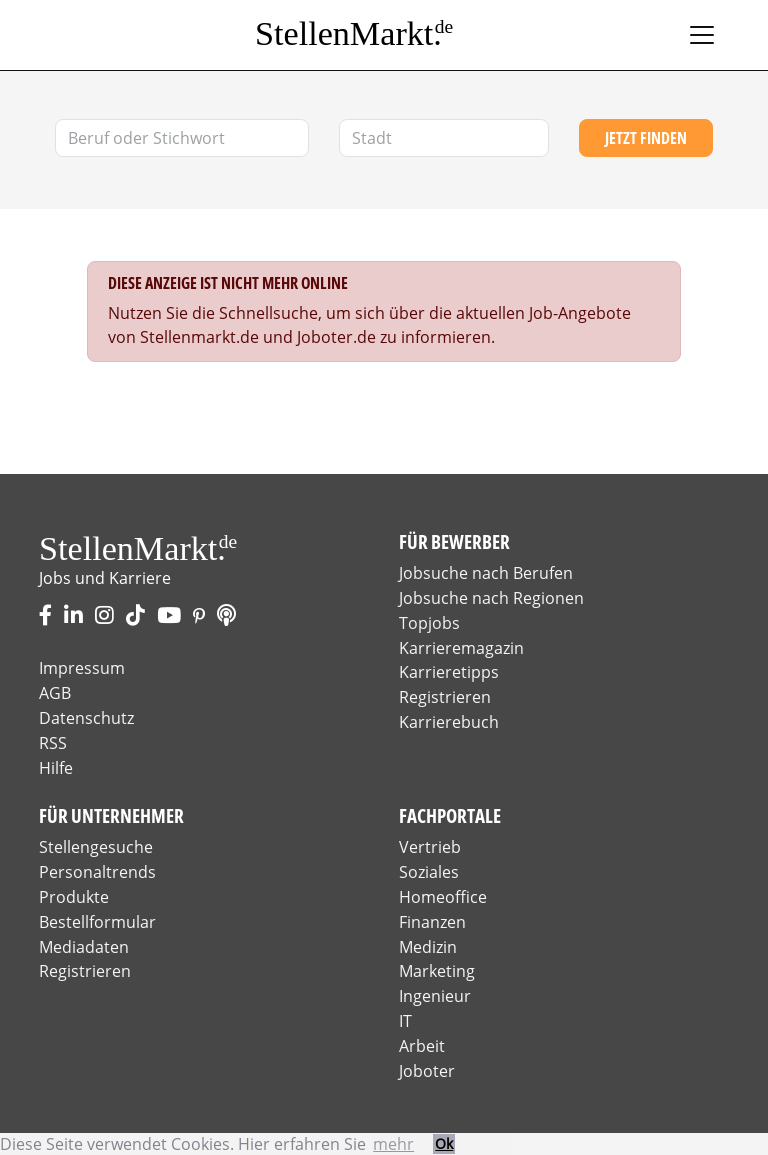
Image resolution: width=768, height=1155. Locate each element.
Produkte (74, 897)
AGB (55, 693)
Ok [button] (444, 1143)
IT (405, 1021)
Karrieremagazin (461, 648)
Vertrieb (430, 847)
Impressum (82, 668)
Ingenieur (435, 996)
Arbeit (422, 1046)
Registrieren (445, 697)
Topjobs (429, 623)
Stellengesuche (96, 847)
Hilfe (56, 768)
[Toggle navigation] (702, 35)
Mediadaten (84, 947)
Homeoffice (443, 897)
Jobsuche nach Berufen (486, 573)
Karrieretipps (449, 672)
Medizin (428, 947)
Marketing (437, 971)
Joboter (427, 1071)
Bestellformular (97, 922)
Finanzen (432, 922)
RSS (53, 743)
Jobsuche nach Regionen (491, 598)
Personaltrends (97, 872)
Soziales (429, 872)
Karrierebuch (449, 722)
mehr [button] (393, 1144)
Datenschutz (86, 718)
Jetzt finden (646, 138)
